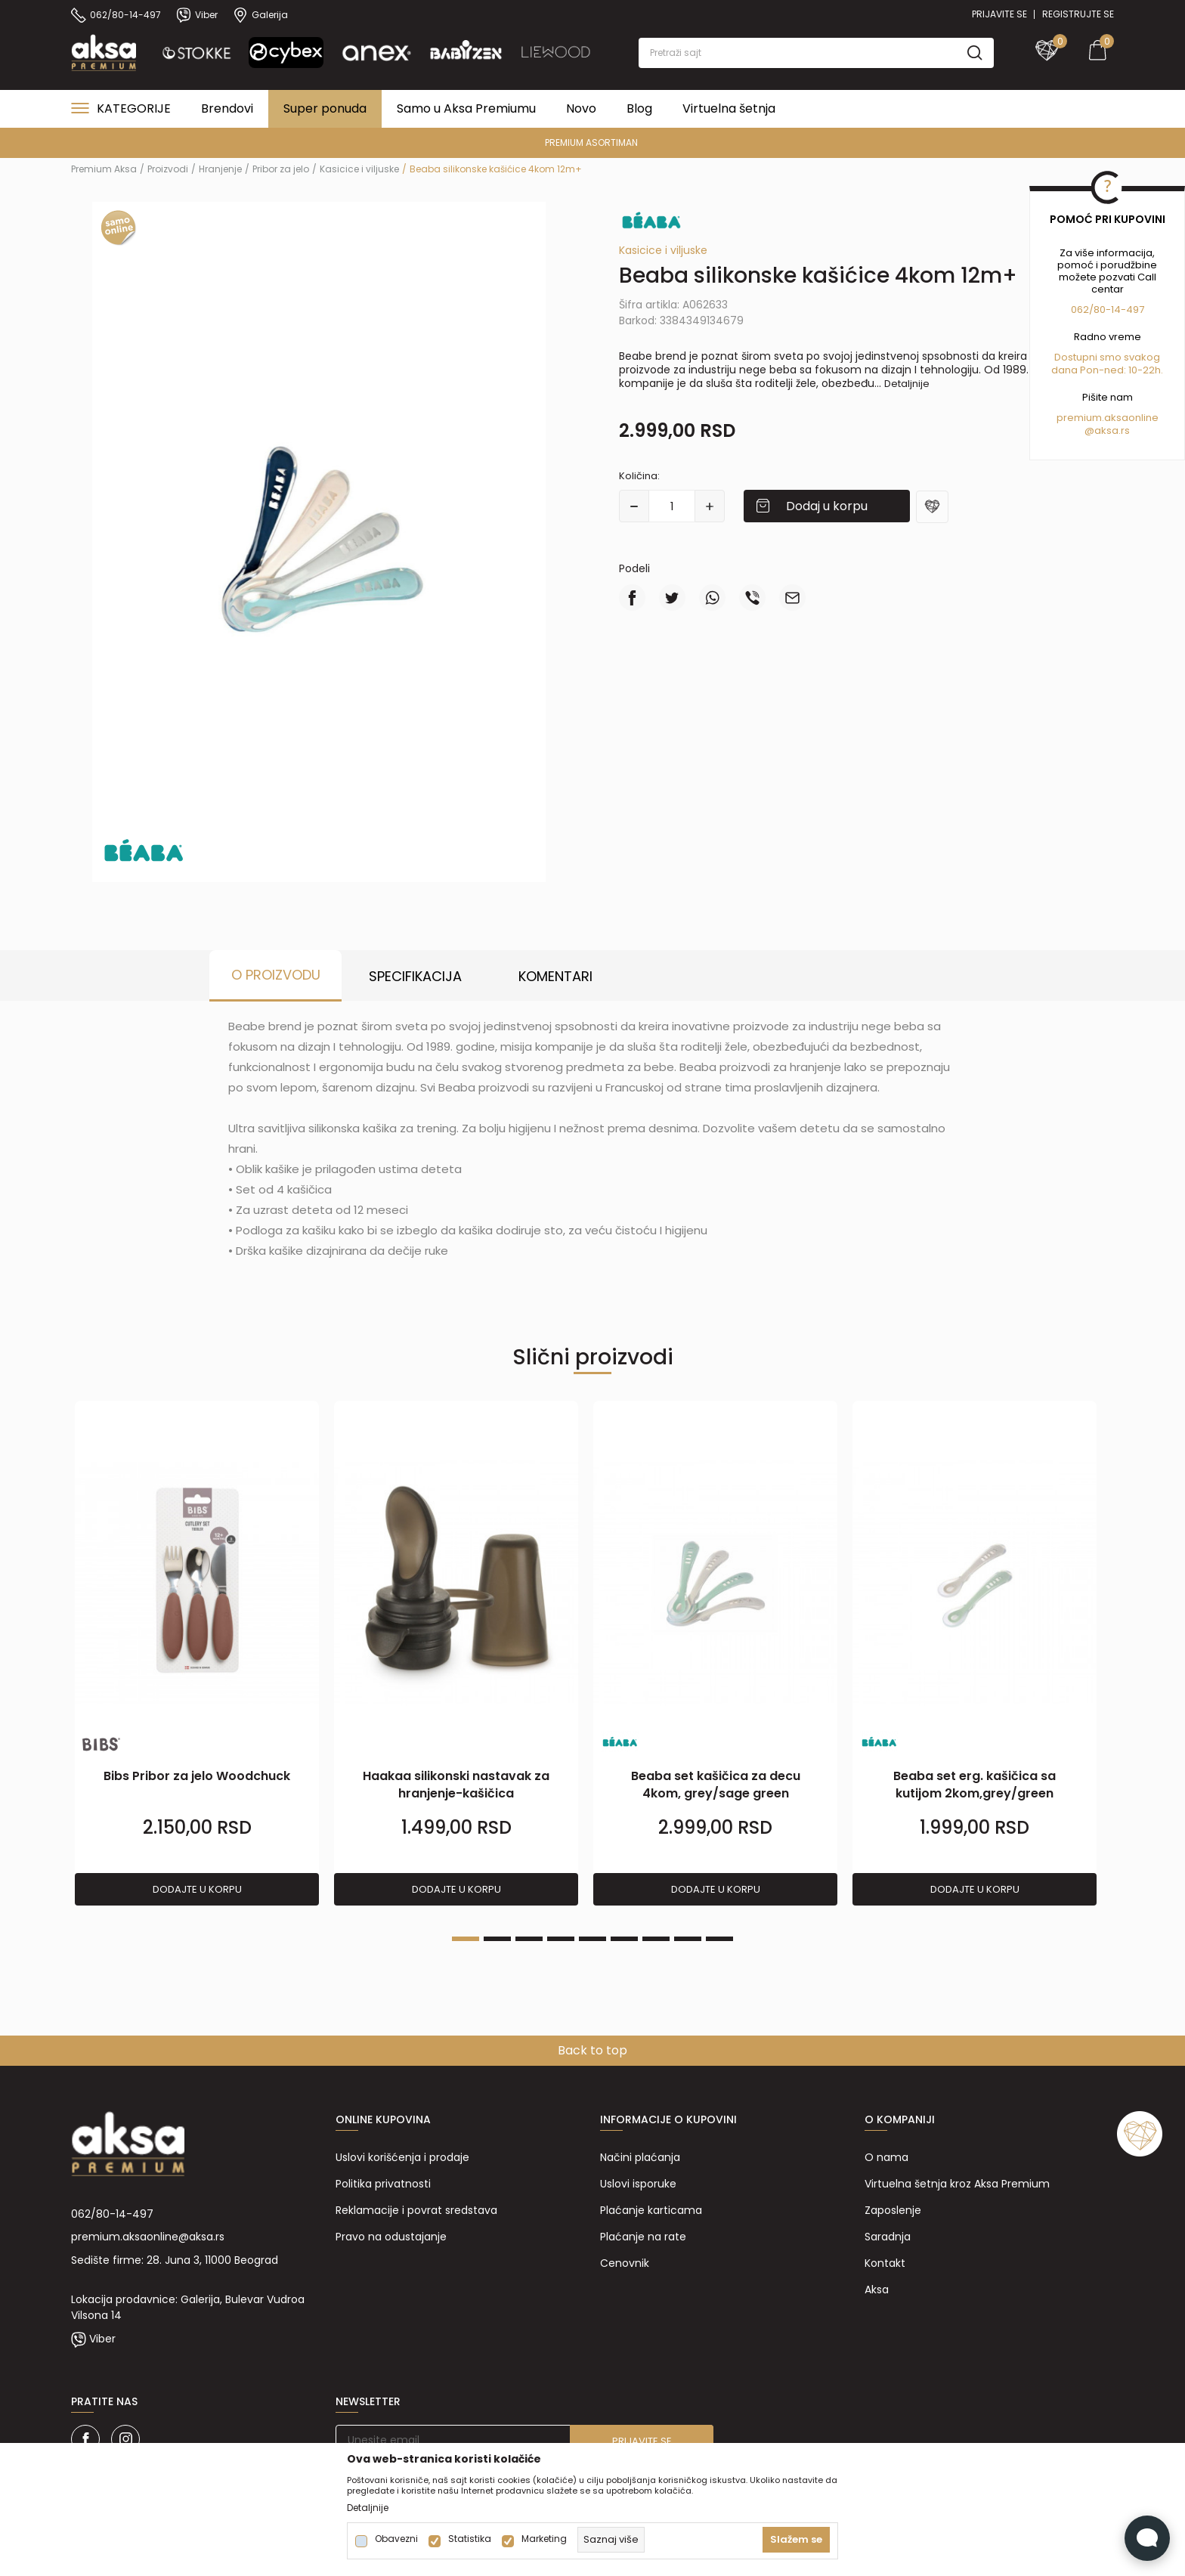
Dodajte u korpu (197, 1889)
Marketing (544, 2538)
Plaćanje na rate (643, 2236)
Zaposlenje (893, 2210)
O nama (886, 2157)
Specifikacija (415, 976)
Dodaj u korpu (827, 506)
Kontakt (885, 2263)
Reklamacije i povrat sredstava (416, 2210)
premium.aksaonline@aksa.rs (147, 2236)
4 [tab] (560, 1939)
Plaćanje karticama (651, 2210)
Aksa (877, 2289)
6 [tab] (624, 1939)
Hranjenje (220, 169)
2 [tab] (497, 1939)
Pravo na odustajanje (391, 2236)
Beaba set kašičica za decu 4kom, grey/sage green (715, 1784)
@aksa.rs (1107, 430)
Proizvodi (167, 169)
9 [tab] (719, 1939)
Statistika (469, 2538)
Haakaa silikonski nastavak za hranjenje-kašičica (456, 1784)
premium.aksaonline (1108, 417)
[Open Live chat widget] (1147, 2538)
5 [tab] (592, 1939)
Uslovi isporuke (638, 2183)
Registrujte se (1078, 14)
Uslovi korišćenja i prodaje (402, 2157)
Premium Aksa (104, 169)
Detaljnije (907, 383)
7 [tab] (656, 1939)
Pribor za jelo (280, 169)
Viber (102, 2338)
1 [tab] (465, 1939)
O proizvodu (275, 974)
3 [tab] (529, 1939)
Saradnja (888, 2236)
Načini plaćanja (640, 2157)
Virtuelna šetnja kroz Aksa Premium (957, 2183)
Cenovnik (624, 2263)
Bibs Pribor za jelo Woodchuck (197, 1776)
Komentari (555, 976)
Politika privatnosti (383, 2183)
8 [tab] (687, 1939)
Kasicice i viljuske (359, 169)
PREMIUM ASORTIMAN (591, 142)
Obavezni (396, 2538)
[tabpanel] (197, 1654)
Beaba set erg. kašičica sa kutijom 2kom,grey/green (974, 1784)
